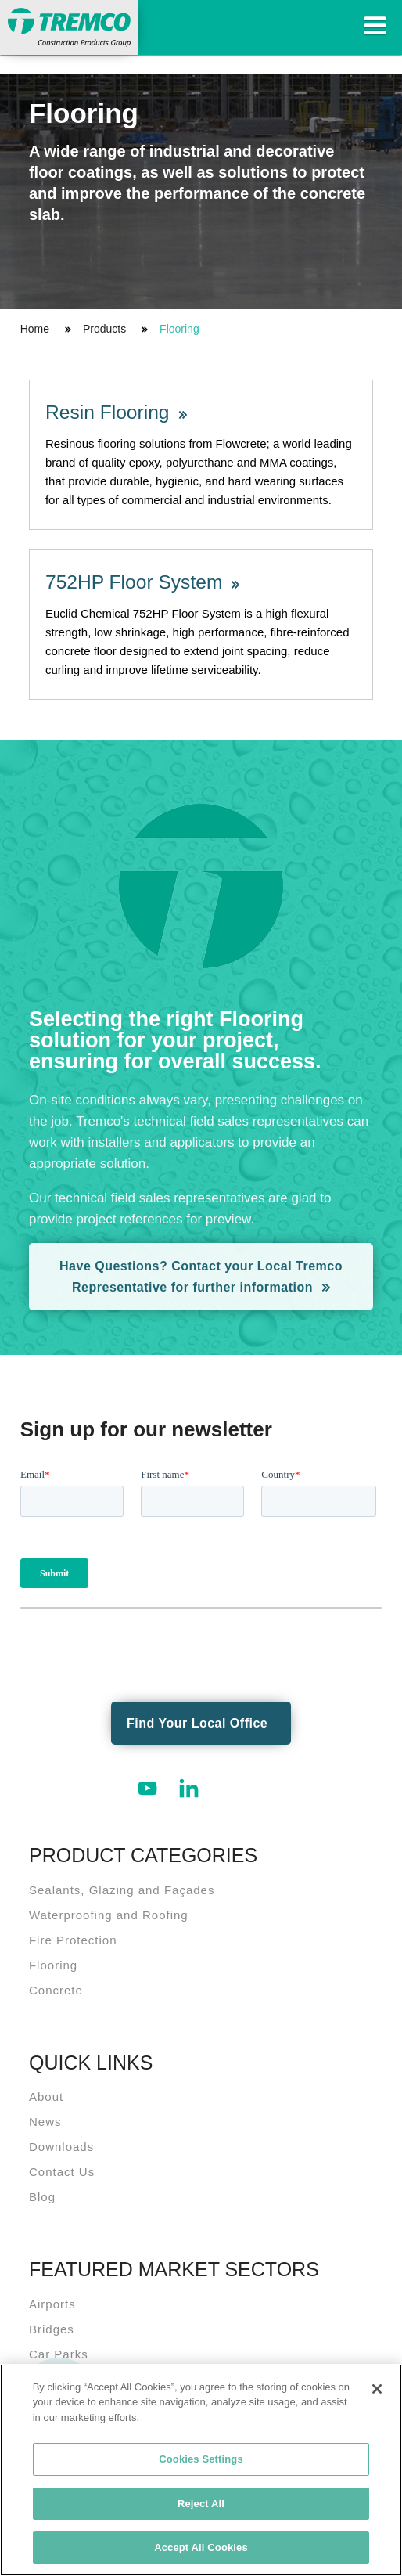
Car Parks (58, 2354)
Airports (52, 2304)
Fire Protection (73, 1940)
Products (104, 328)
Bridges (51, 2329)
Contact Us (62, 2171)
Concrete (56, 1990)
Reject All (201, 2503)
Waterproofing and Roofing (108, 1915)
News (45, 2121)
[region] (201, 2470)
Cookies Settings (201, 2459)
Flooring (179, 328)
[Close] (377, 2389)
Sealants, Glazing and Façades (121, 1890)
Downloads (61, 2146)
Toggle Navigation (374, 25)
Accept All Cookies (201, 2547)
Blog (42, 2196)
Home (34, 328)
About (46, 2096)
